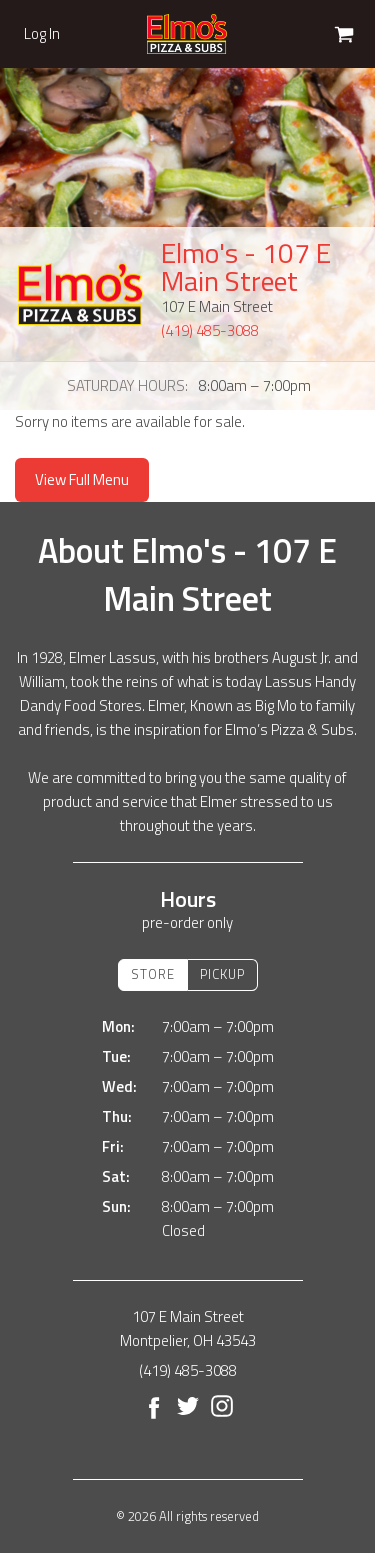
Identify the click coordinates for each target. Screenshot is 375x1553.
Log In (42, 34)
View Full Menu (82, 479)
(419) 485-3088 (210, 330)
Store (153, 974)
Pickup (222, 974)
